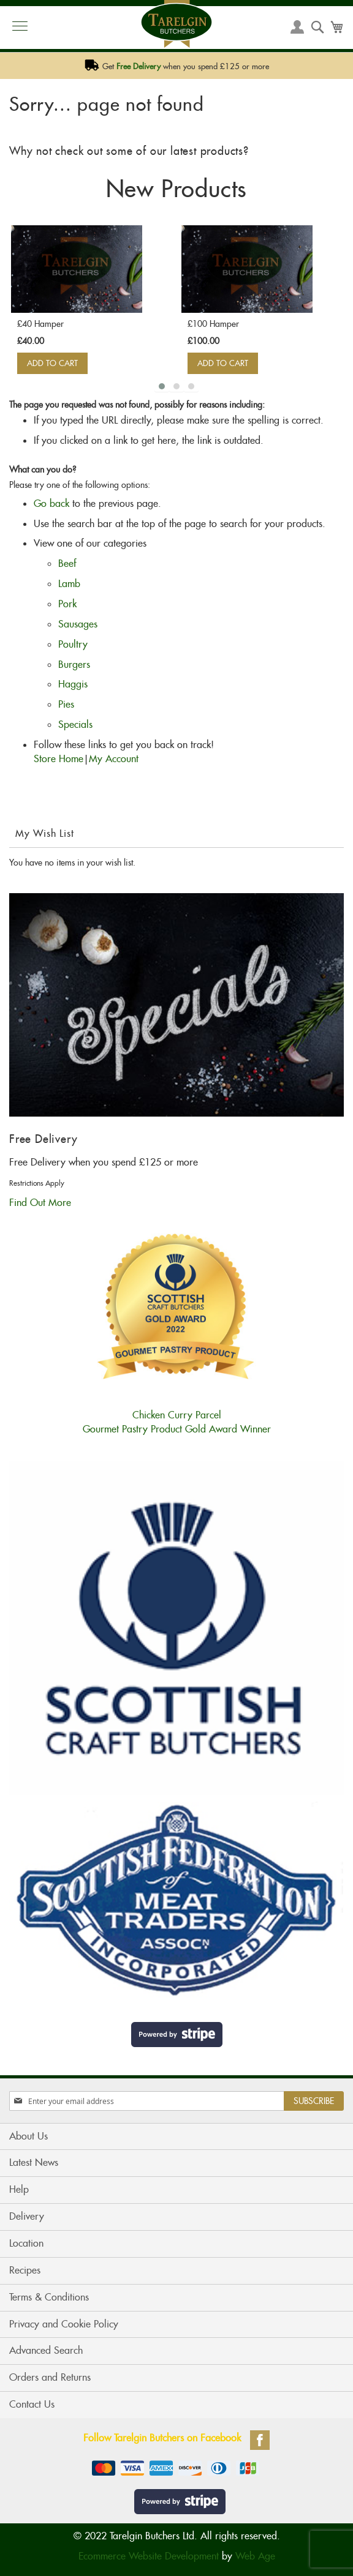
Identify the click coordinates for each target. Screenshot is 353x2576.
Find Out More (40, 1202)
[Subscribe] (314, 2101)
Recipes (24, 2270)
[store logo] (176, 24)
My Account (114, 758)
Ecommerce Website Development (148, 2556)
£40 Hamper (40, 323)
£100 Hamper (213, 323)
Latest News (33, 2162)
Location (26, 2243)
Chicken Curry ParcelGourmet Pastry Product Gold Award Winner (176, 1415)
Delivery (26, 2216)
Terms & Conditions (49, 2297)
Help (19, 2189)
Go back (51, 503)
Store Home (58, 758)
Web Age (255, 2556)
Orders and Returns (50, 2377)
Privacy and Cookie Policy (63, 2324)
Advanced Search (46, 2350)
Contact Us (32, 2404)
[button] (161, 386)
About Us (28, 2136)
